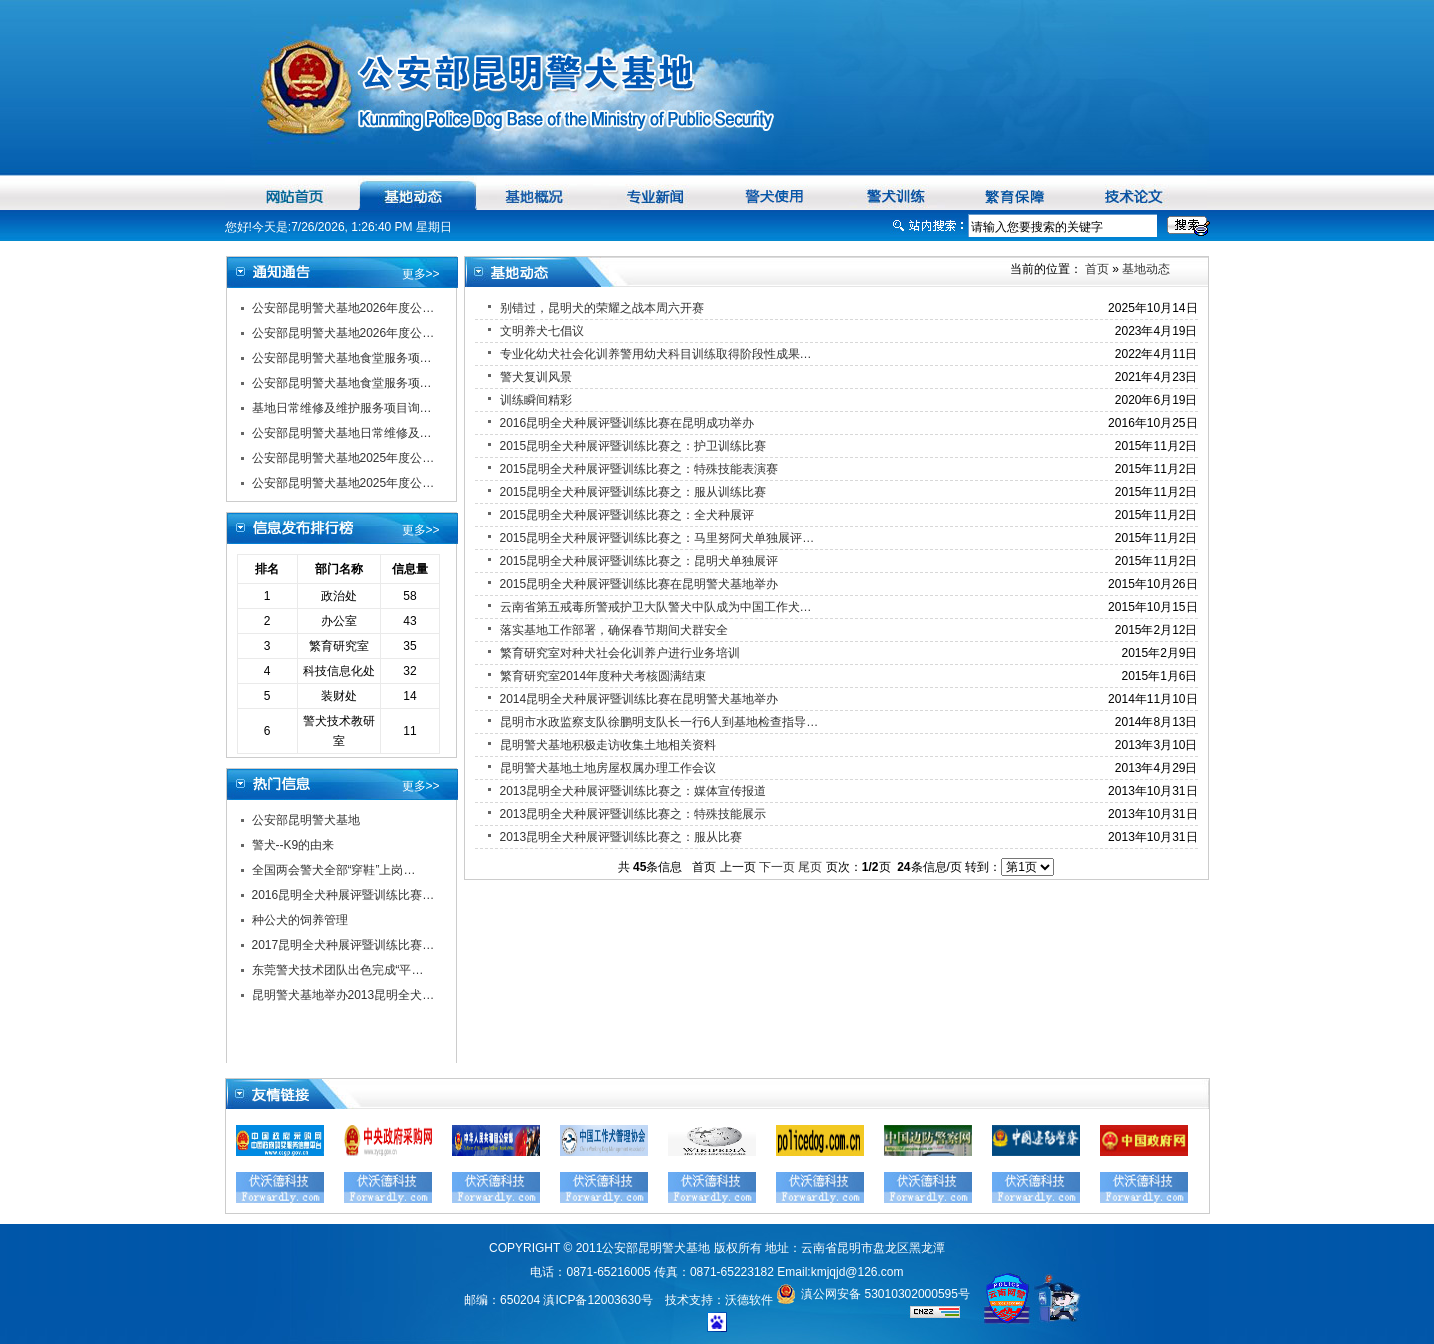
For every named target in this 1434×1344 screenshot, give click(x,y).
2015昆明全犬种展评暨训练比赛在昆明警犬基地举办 (639, 584)
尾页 (810, 867)
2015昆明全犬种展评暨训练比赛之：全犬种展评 (627, 515)
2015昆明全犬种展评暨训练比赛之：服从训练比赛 (633, 492)
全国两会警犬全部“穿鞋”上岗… (334, 870)
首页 (1095, 269)
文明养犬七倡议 (542, 331)
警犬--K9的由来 (293, 845)
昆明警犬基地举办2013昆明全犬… (343, 995)
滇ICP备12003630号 (597, 1300)
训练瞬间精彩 (536, 400)
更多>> (421, 274)
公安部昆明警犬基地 (306, 820)
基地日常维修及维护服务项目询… (342, 408)
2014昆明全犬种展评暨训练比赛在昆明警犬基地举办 (639, 699)
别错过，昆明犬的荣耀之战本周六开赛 (602, 308)
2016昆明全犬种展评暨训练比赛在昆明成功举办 (627, 423)
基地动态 (1146, 269)
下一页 (777, 867)
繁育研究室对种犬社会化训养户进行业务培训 (620, 653)
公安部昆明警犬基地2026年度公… (343, 308)
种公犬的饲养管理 (300, 920)
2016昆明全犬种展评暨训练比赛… (343, 895)
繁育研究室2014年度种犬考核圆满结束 (603, 676)
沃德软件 (749, 1300)
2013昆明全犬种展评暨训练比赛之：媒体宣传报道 (633, 791)
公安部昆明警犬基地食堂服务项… (342, 358)
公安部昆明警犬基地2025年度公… (343, 458)
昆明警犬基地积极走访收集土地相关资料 (608, 745)
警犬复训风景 (536, 377)
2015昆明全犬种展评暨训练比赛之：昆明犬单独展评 (639, 561)
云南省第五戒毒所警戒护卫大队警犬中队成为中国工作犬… (656, 607)
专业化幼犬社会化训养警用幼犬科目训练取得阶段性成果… (656, 354)
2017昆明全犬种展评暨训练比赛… (343, 945)
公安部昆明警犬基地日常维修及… (342, 433)
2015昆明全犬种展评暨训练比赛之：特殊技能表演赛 (639, 469)
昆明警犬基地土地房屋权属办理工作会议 (608, 768)
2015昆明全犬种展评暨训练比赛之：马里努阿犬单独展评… (657, 538)
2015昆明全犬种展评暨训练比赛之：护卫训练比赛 (633, 446)
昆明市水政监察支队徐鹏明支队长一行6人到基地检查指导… (659, 722)
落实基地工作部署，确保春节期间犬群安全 (614, 630)
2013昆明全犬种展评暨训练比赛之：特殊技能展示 (633, 814)
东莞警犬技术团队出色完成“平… (338, 970)
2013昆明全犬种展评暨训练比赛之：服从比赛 (621, 837)
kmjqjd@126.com (857, 1272)
